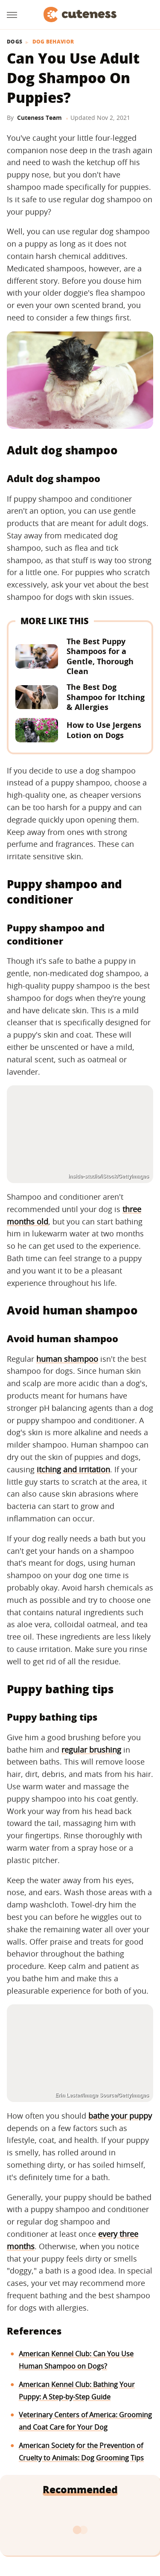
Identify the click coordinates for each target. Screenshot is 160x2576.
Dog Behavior (53, 41)
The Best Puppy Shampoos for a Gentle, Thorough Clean (100, 656)
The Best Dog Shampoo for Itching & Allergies (106, 697)
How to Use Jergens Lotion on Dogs (104, 730)
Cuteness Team (39, 117)
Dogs (14, 41)
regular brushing (91, 1749)
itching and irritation (73, 1469)
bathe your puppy (120, 2116)
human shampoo (67, 1359)
